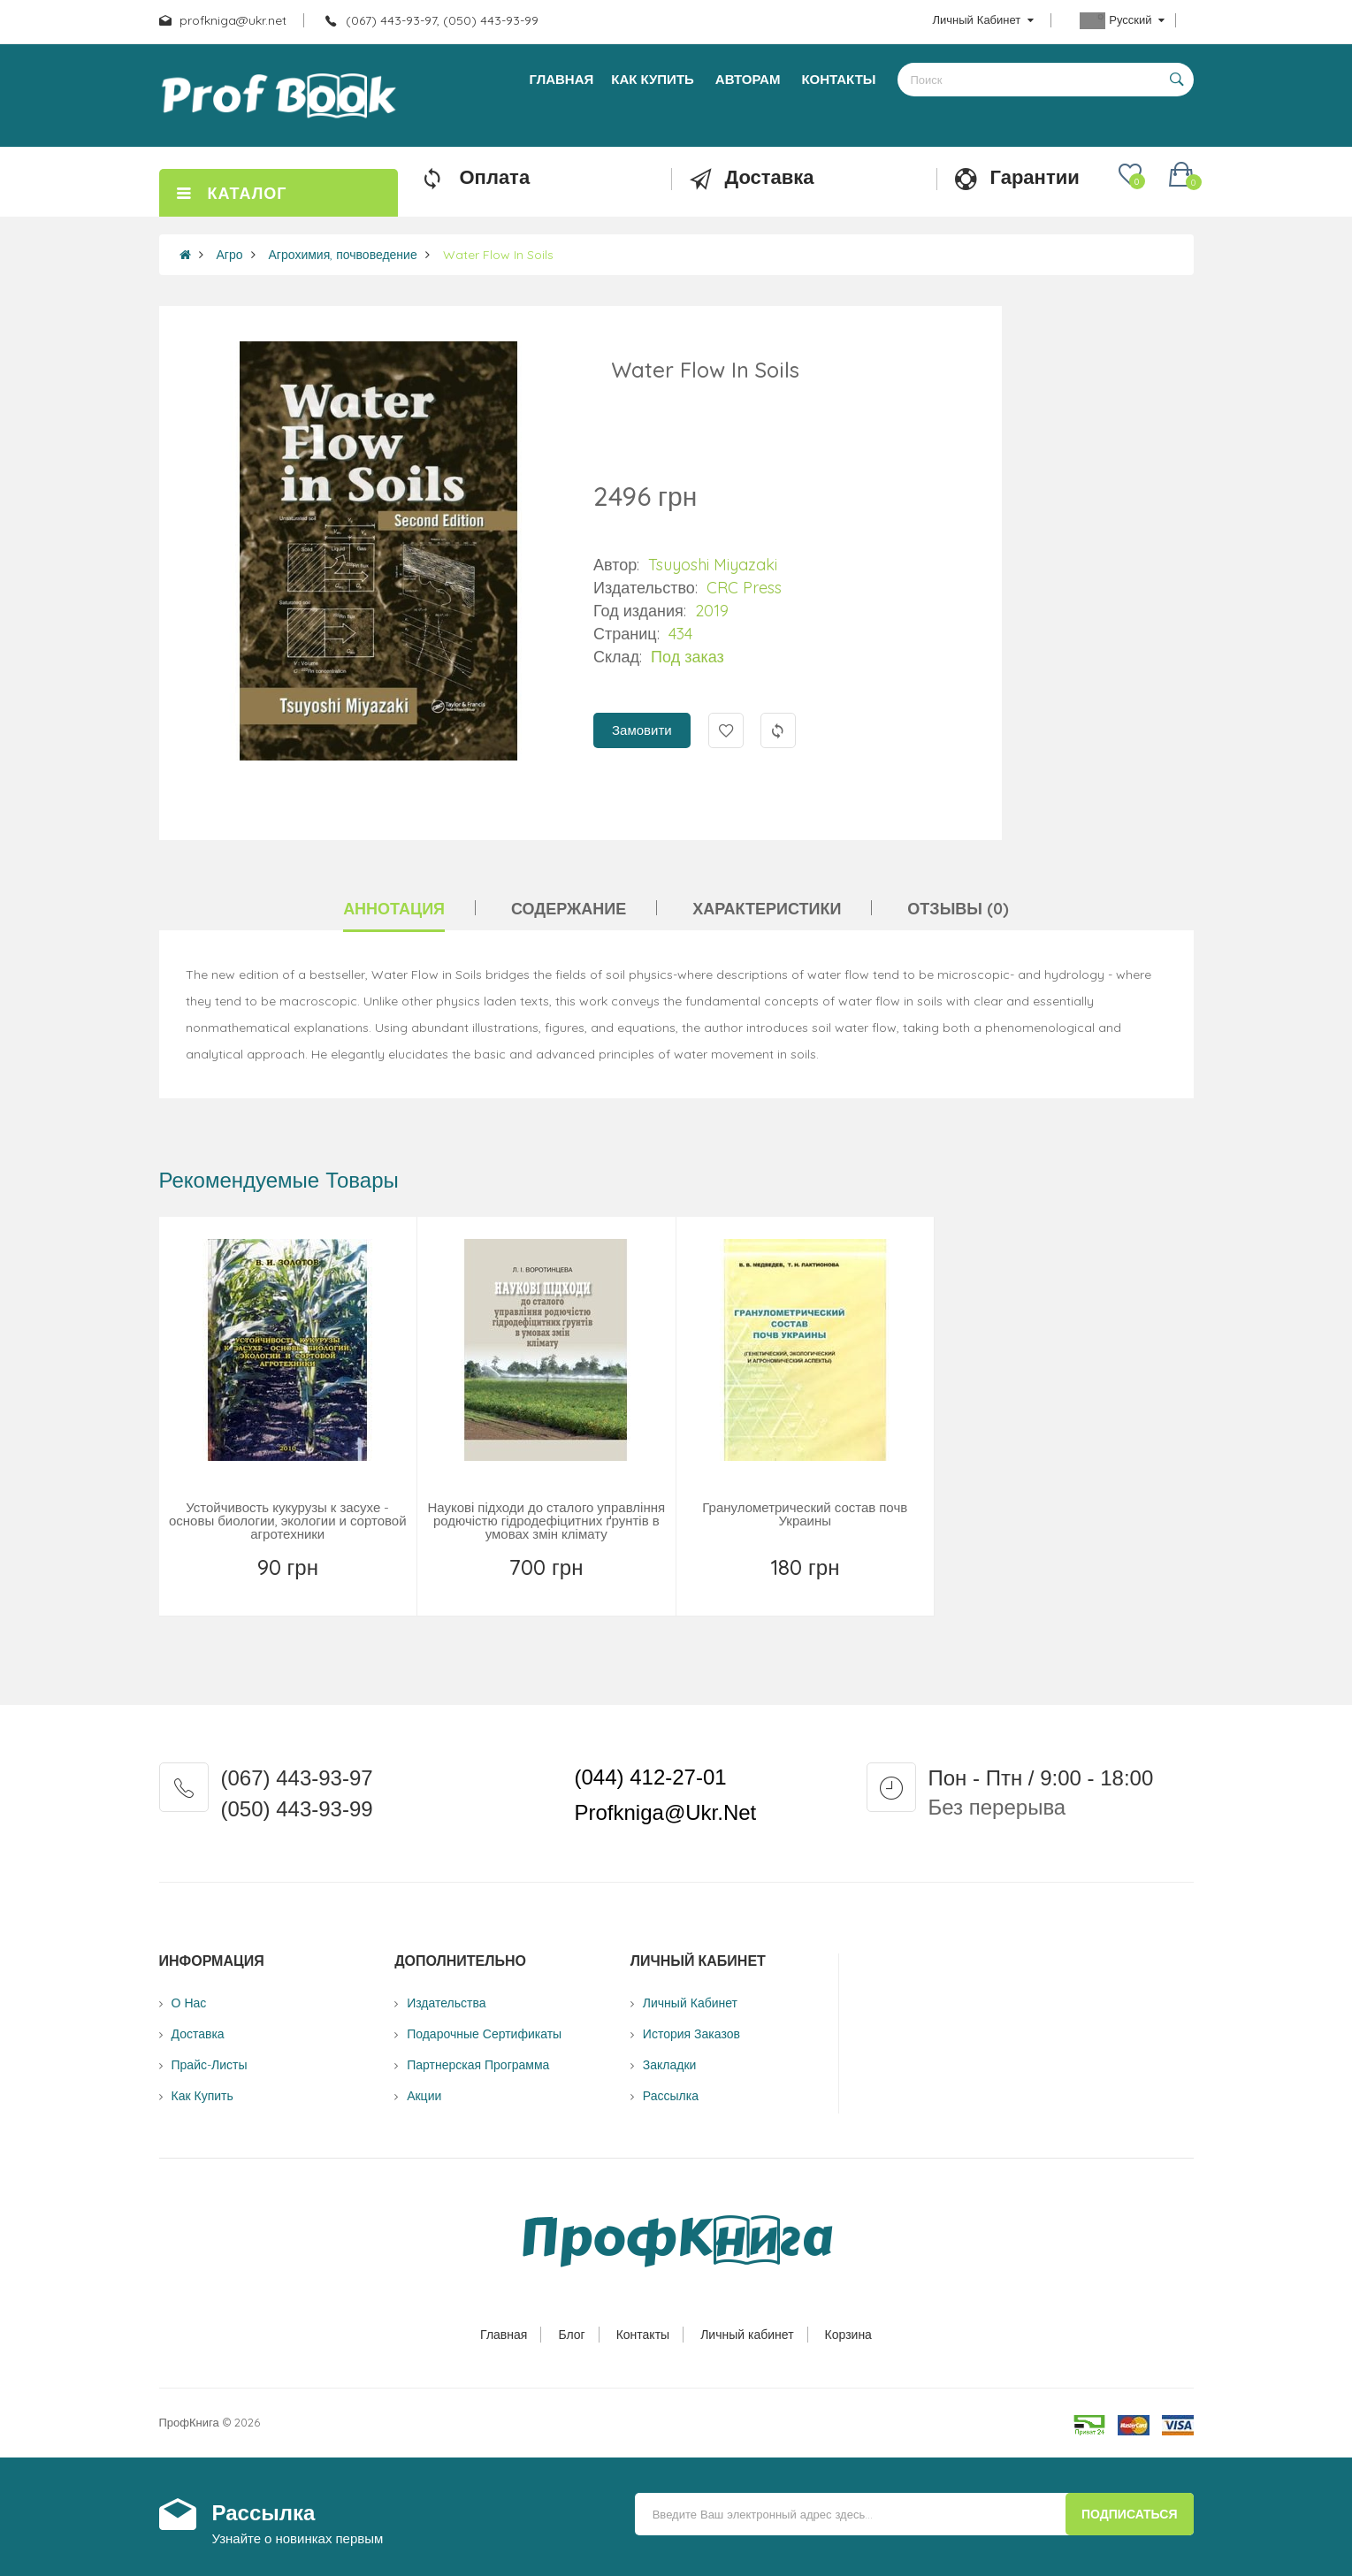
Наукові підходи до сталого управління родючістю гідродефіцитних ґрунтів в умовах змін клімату (546, 1520)
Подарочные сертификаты (484, 2034)
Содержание (568, 908)
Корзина (848, 2335)
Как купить (202, 2096)
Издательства (446, 2003)
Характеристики (766, 908)
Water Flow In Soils (498, 255)
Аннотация (394, 908)
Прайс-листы (210, 2065)
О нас (189, 2003)
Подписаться (1129, 2514)
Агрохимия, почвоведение (343, 255)
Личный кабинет (746, 2335)
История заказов (691, 2034)
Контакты (642, 2335)
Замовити (642, 730)
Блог (571, 2335)
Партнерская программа (478, 2065)
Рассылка (671, 2096)
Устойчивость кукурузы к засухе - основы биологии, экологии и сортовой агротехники (288, 1520)
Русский (1122, 20)
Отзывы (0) (958, 908)
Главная (503, 2335)
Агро (230, 255)
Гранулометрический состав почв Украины (804, 1514)
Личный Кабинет (690, 2003)
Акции (424, 2096)
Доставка (198, 2034)
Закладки (670, 2065)
